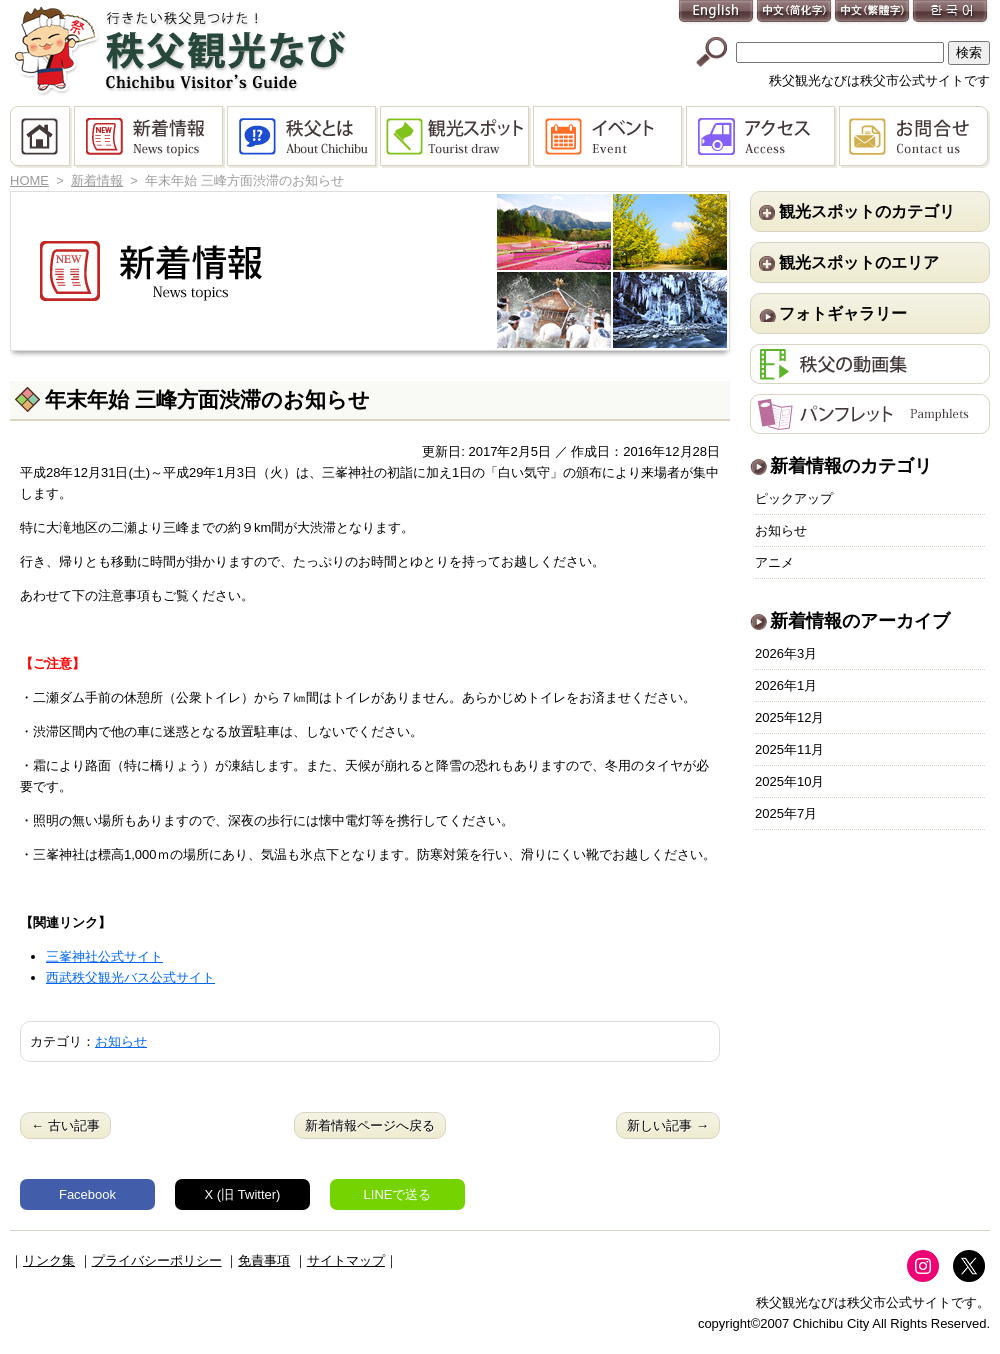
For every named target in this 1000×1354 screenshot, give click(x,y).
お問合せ (914, 137)
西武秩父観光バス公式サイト (130, 977)
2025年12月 (789, 717)
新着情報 (150, 137)
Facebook (87, 1194)
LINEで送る (398, 1194)
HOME (42, 137)
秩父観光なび (180, 51)
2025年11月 (789, 749)
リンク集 (49, 1260)
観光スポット (456, 137)
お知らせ (121, 1041)
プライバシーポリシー (157, 1260)
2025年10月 (789, 781)
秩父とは (303, 137)
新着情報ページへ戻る (370, 1125)
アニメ (774, 562)
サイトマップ (346, 1260)
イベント (609, 137)
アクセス (762, 137)
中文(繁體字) (873, 12)
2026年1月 (786, 685)
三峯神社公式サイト (104, 956)
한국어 (951, 12)
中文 (795, 12)
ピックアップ (794, 498)
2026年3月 (786, 653)
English (717, 12)
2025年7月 (786, 813)
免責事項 (264, 1260)
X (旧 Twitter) (243, 1194)
